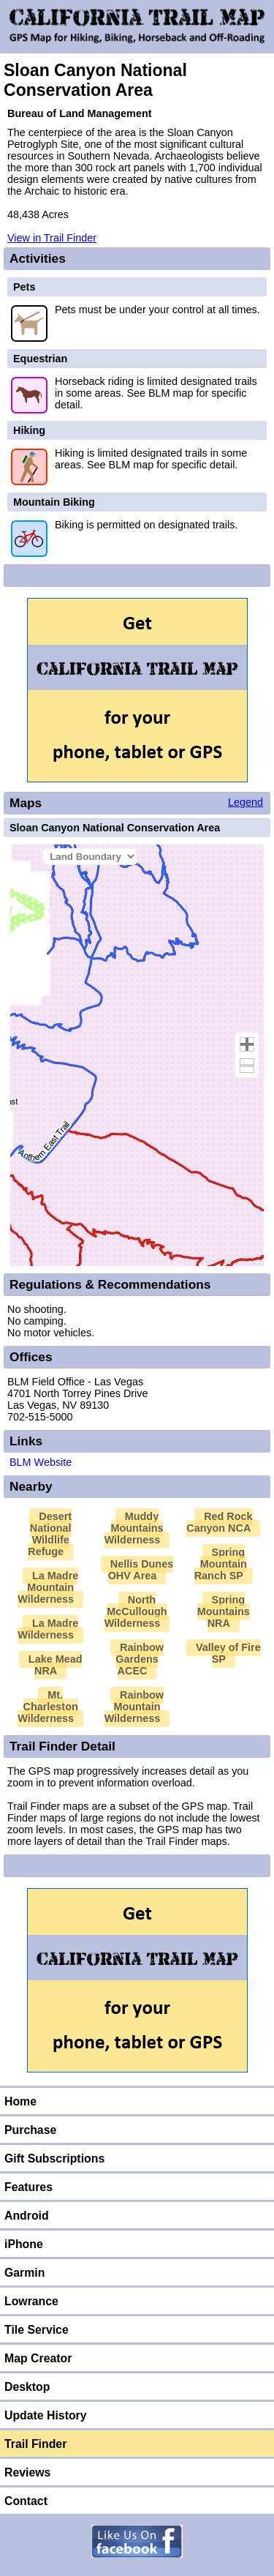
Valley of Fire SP (228, 1653)
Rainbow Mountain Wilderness (134, 1706)
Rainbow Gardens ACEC (139, 1659)
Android (26, 2215)
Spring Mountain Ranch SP (220, 1563)
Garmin (24, 2272)
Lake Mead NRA (55, 1665)
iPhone (23, 2244)
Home (20, 2101)
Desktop (27, 2387)
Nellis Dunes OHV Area (141, 1569)
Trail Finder (35, 2444)
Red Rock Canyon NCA (219, 1522)
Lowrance (31, 2301)
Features (28, 2187)
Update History (45, 2415)
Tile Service (36, 2330)
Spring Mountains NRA (223, 1611)
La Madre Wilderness (48, 1629)
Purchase (30, 2130)
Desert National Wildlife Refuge (50, 1533)
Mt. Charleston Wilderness (47, 1706)
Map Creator (38, 2358)
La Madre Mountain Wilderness (48, 1587)
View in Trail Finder (51, 238)
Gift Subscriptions (54, 2158)
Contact (25, 2501)
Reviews (27, 2472)
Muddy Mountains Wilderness (134, 1528)
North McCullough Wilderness (135, 1611)
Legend (245, 802)
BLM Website (40, 1462)
